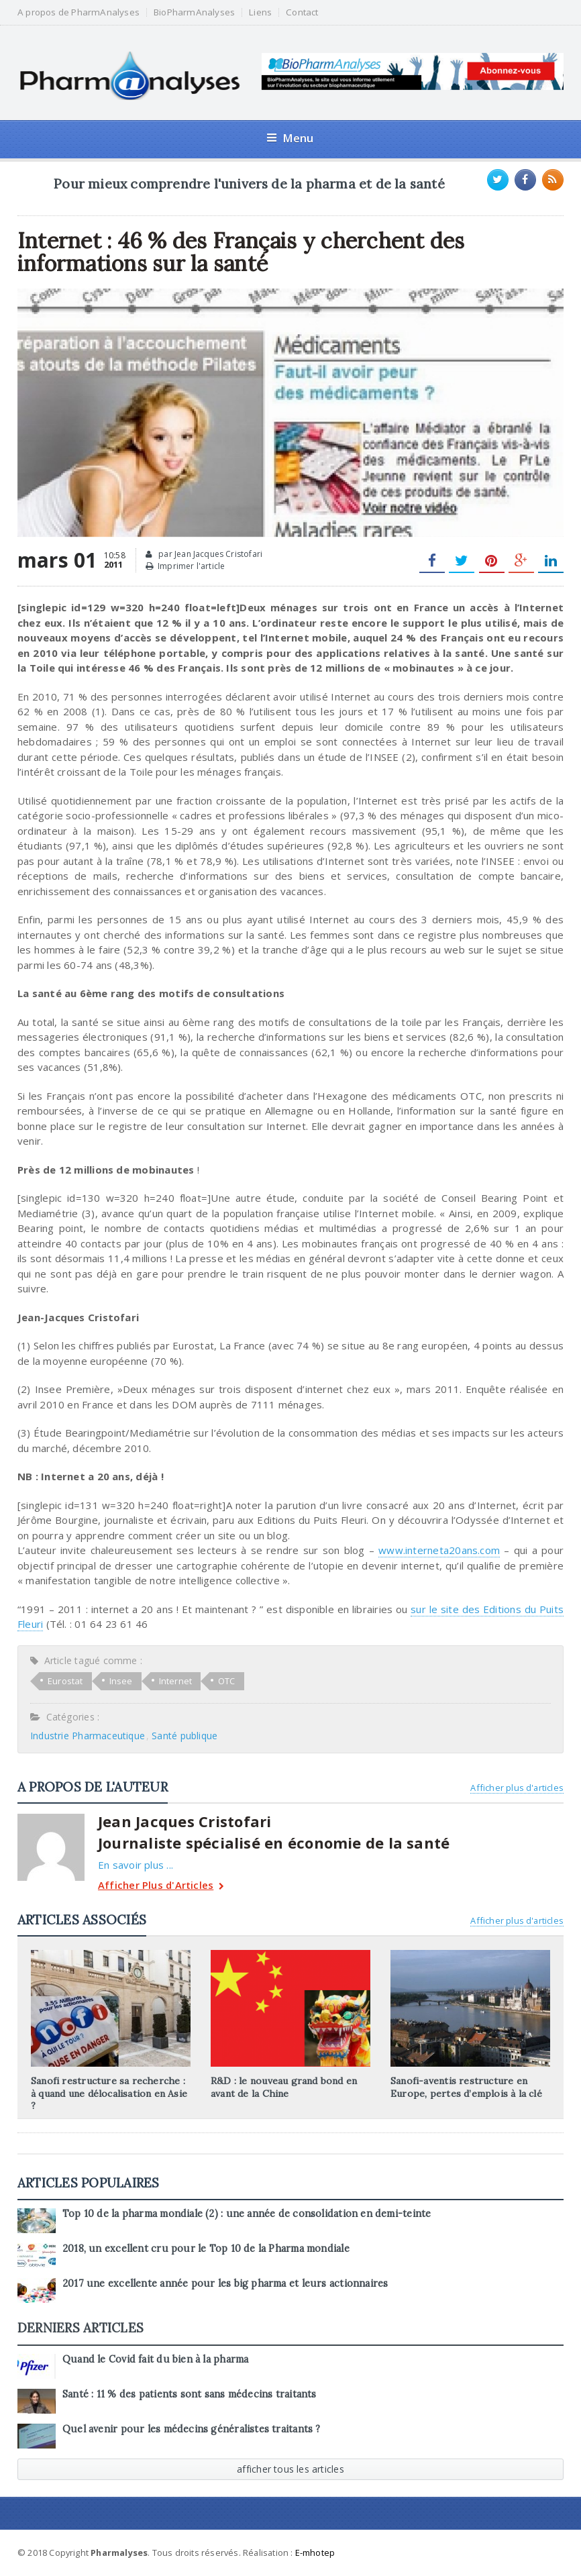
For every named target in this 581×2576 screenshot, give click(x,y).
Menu (290, 138)
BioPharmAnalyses (194, 12)
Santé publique (184, 1735)
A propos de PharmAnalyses (78, 12)
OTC (226, 1681)
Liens (260, 12)
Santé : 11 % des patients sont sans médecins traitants (189, 2394)
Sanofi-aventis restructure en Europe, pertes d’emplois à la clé (466, 2087)
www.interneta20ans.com (439, 1550)
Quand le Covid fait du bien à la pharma (155, 2359)
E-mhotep (315, 2552)
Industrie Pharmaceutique (87, 1735)
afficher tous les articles (290, 2469)
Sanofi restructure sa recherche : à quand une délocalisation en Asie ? (109, 2093)
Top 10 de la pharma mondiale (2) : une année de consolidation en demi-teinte (246, 2214)
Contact (302, 12)
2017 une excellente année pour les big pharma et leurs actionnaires (225, 2283)
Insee (121, 1681)
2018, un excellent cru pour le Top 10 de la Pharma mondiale (206, 2249)
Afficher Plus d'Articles (161, 1886)
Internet (176, 1681)
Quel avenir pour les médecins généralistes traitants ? (191, 2429)
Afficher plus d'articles (517, 1788)
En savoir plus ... (135, 1864)
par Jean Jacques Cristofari (204, 554)
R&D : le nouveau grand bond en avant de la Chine (284, 2087)
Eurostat (65, 1681)
